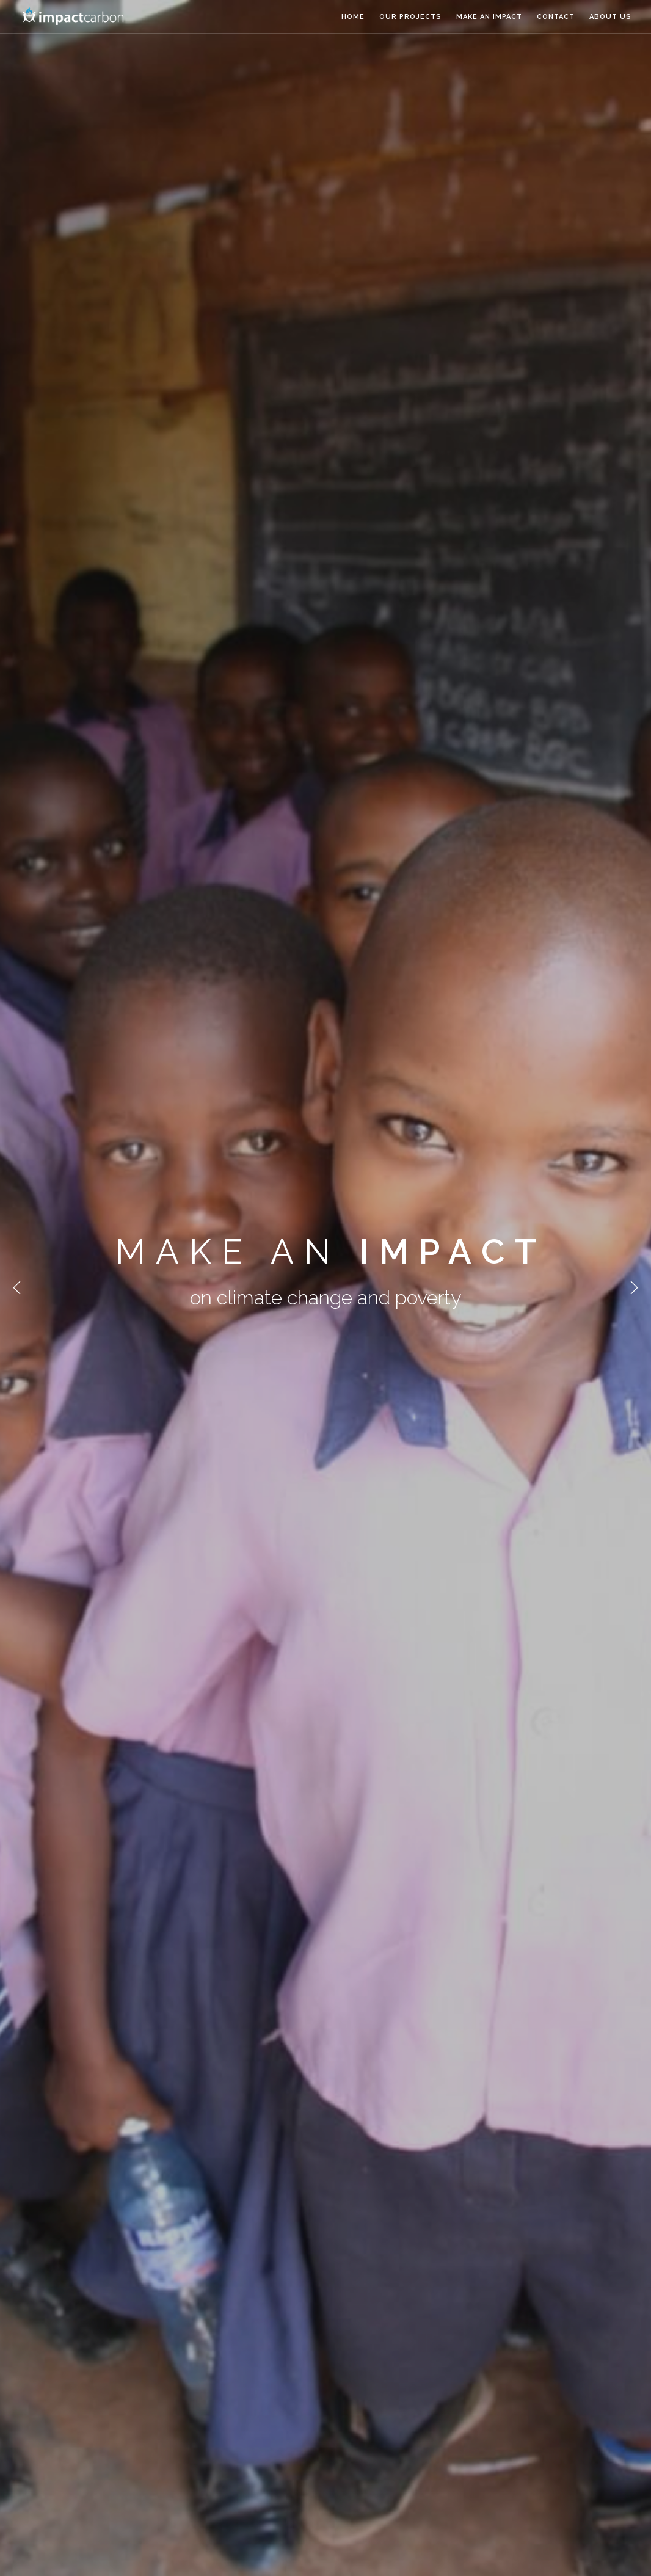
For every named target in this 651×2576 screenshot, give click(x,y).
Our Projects (410, 17)
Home (353, 17)
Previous (17, 1288)
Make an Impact (489, 17)
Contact (556, 17)
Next (634, 1288)
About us (610, 17)
